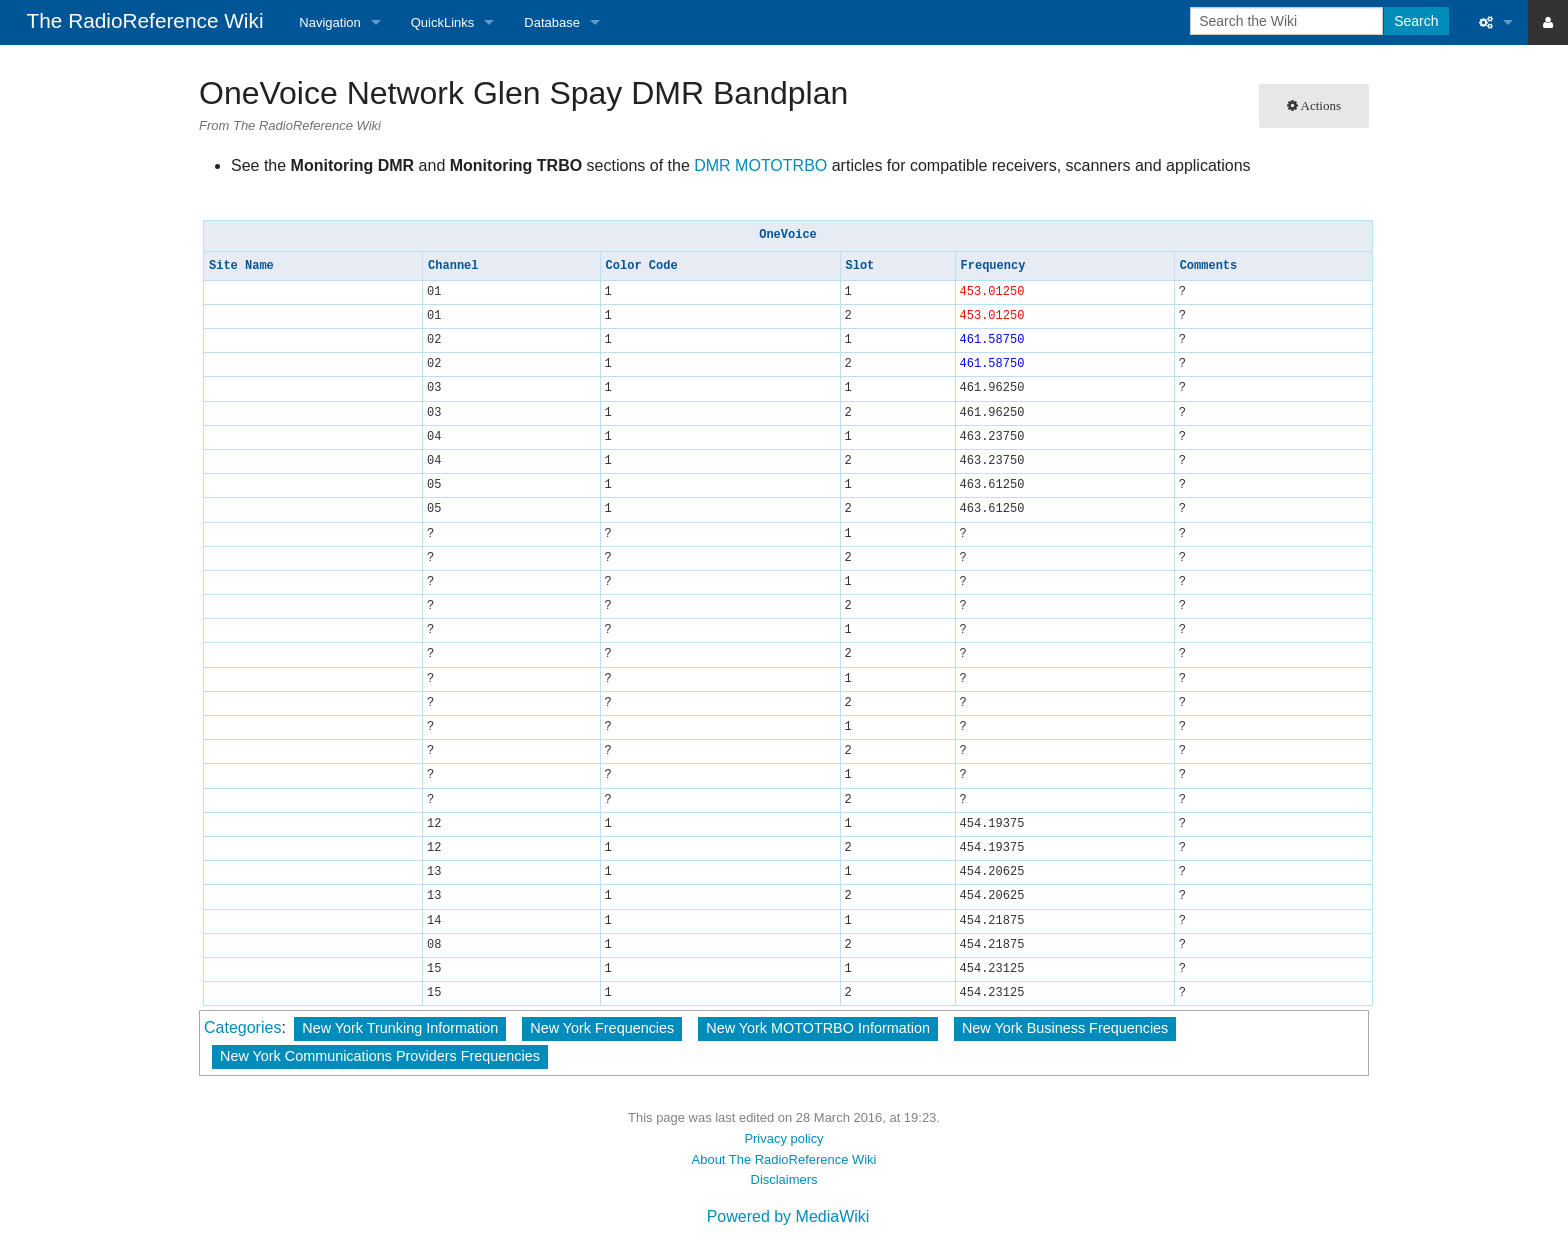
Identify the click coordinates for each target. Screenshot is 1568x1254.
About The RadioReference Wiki (784, 1159)
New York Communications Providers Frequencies (380, 1056)
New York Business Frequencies (1065, 1028)
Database (552, 22)
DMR (712, 165)
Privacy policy (783, 1138)
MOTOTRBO (781, 165)
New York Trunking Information (400, 1028)
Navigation (329, 22)
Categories (242, 1027)
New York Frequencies (602, 1028)
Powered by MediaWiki (788, 1216)
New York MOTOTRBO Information (818, 1028)
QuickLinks (443, 22)
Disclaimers (784, 1179)
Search (1416, 21)
